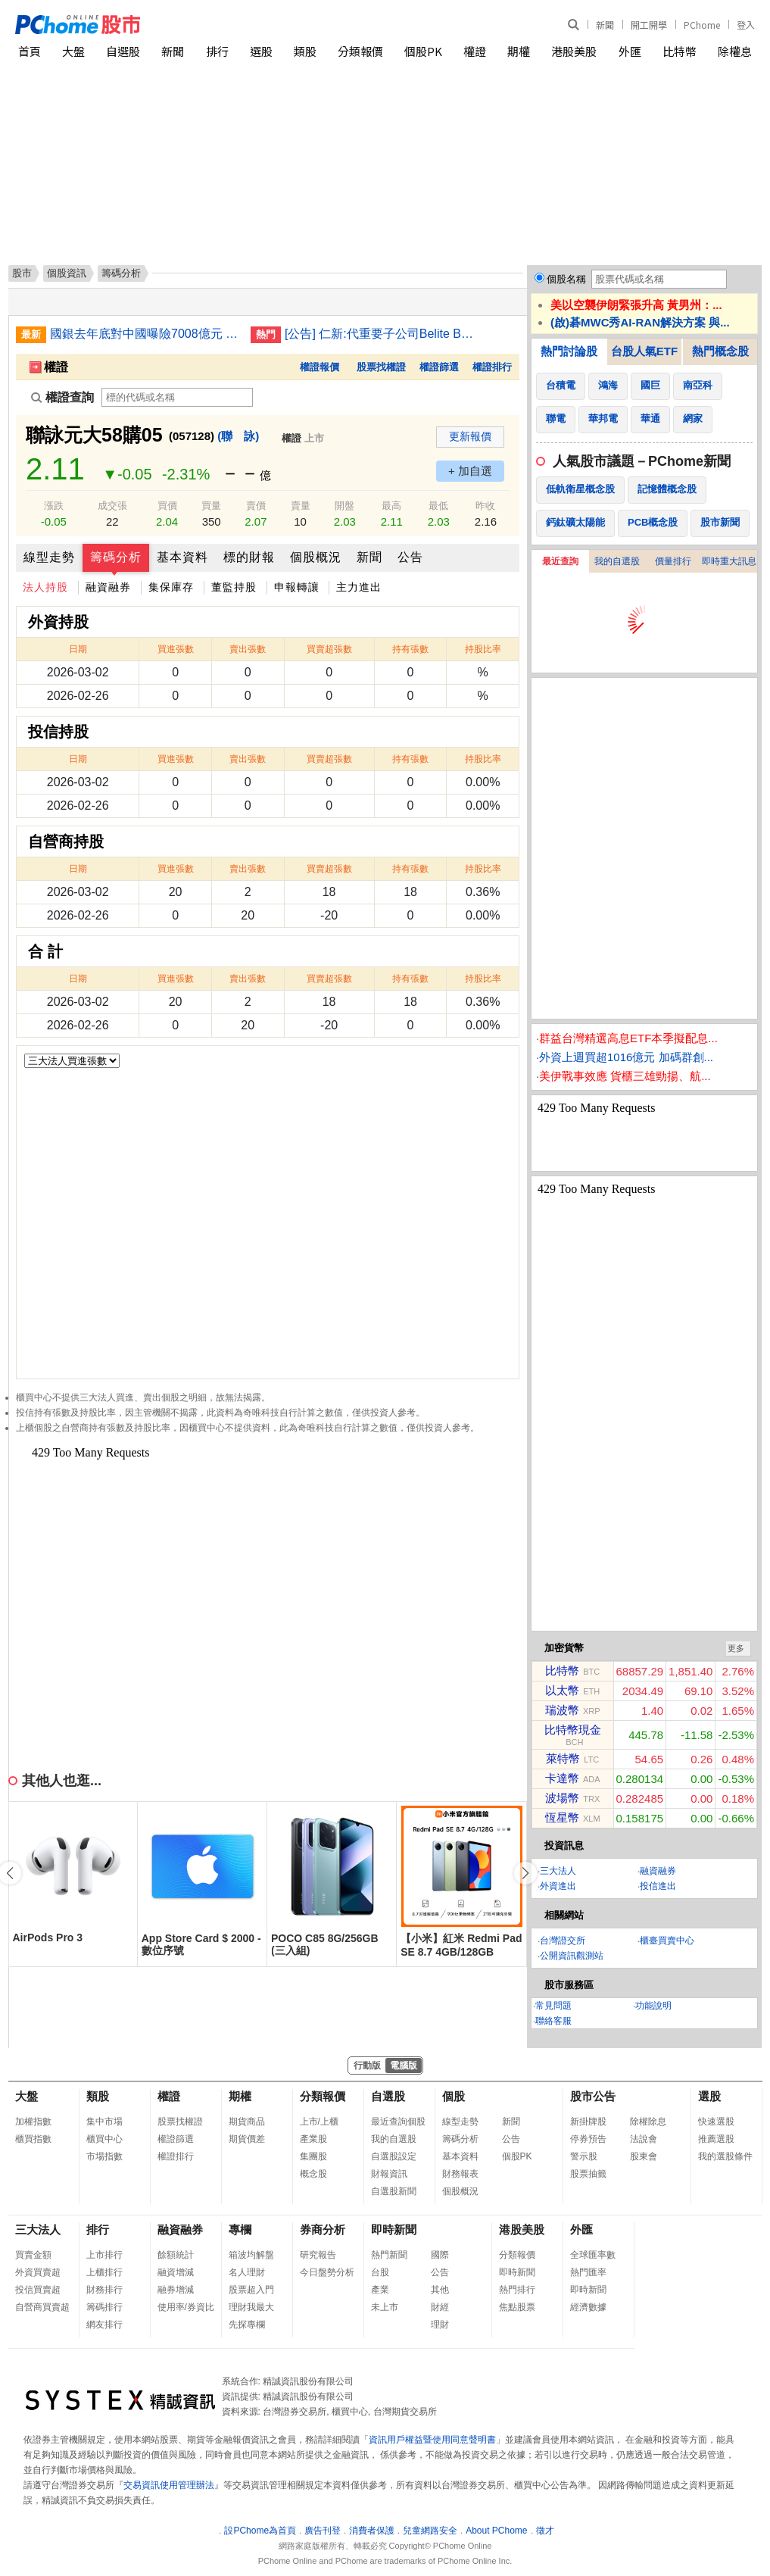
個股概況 (315, 557)
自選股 (123, 51)
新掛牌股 (588, 2121)
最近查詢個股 (398, 2121)
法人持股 (45, 587)
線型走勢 (49, 557)
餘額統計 (175, 2255)
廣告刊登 (322, 2530)
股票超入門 (251, 2289)
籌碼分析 (116, 557)
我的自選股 (617, 561)
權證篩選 (439, 367)
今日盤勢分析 (327, 2272)
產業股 (313, 2139)
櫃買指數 (33, 2139)
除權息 (735, 51)
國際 (440, 2255)
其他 (440, 2289)
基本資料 (182, 557)
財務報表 (460, 2174)
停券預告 (588, 2139)
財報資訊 (389, 2174)
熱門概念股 (720, 351)
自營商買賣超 (42, 2307)
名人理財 (247, 2272)
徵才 (545, 2530)
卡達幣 (562, 1778)
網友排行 (104, 2324)
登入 (746, 24)
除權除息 (648, 2121)
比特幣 (679, 51)
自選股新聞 (393, 2191)
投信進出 (658, 1886)
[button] (525, 1873)
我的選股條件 (725, 2156)
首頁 (29, 51)
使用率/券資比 (185, 2307)
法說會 (643, 2139)
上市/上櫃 (319, 2121)
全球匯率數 (593, 2255)
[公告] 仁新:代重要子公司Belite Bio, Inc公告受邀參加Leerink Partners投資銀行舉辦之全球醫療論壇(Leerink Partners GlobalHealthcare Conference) (379, 333)
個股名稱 (566, 279)
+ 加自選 (470, 470)
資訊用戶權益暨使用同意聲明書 (432, 2439)
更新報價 (470, 436)
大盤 (73, 51)
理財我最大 (251, 2307)
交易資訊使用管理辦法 (168, 2485)
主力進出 (359, 587)
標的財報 (249, 557)
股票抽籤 (588, 2174)
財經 (440, 2307)
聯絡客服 (553, 2021)
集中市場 (104, 2121)
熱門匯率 (588, 2272)
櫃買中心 (104, 2139)
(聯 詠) (238, 435)
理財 (440, 2324)
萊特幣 (563, 1758)
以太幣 (562, 1690)
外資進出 (558, 1886)
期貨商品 (247, 2121)
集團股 (313, 2156)
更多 (736, 1648)
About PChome (496, 2530)
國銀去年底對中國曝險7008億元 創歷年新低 (144, 333)
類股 (305, 51)
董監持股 (234, 587)
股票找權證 (381, 367)
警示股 (583, 2156)
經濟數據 (588, 2307)
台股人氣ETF (644, 351)
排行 (217, 51)
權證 (474, 51)
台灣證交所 (562, 1940)
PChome (702, 24)
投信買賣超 (38, 2289)
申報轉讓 (297, 587)
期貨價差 (247, 2139)
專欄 (240, 2229)
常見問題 (553, 2005)
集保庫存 (171, 587)
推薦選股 (716, 2139)
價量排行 (673, 561)
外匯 (630, 51)
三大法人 (558, 1871)
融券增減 (175, 2289)
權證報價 (319, 367)
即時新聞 (393, 2229)
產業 (380, 2289)
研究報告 (318, 2255)
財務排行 (104, 2289)
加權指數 (33, 2121)
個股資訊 (66, 273)
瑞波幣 (562, 1709)
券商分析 (322, 2229)
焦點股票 (517, 2307)
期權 (518, 51)
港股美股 (574, 51)
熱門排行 (517, 2289)
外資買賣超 (38, 2272)
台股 (380, 2272)
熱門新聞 (389, 2255)
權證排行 (492, 367)
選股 (261, 51)
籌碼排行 (104, 2307)
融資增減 (175, 2272)
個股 (453, 2096)
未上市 (384, 2307)
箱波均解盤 (251, 2255)
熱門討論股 (569, 351)
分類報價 (360, 51)
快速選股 (716, 2121)
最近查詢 (560, 561)
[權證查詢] (177, 397)
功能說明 (653, 2005)
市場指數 (104, 2156)
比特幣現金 (572, 1729)
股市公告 (593, 2096)
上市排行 (104, 2255)
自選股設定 (393, 2156)
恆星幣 (562, 1817)
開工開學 (649, 24)
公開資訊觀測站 (571, 1955)
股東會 (643, 2156)
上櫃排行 (104, 2272)
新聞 (605, 24)
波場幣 (562, 1797)
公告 (410, 557)
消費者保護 (371, 2530)
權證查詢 (62, 397)
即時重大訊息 (729, 561)
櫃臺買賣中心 (667, 1940)
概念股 (313, 2174)
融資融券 (108, 587)
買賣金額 (33, 2255)
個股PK (423, 51)
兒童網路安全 (430, 2530)
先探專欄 (247, 2324)
